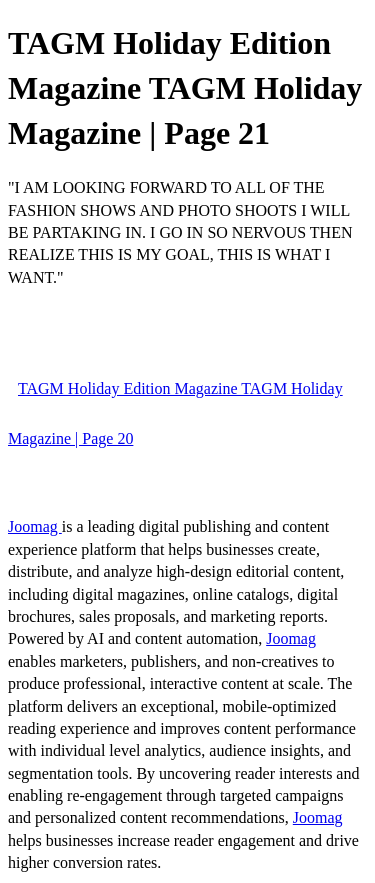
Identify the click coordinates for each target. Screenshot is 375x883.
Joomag (35, 526)
